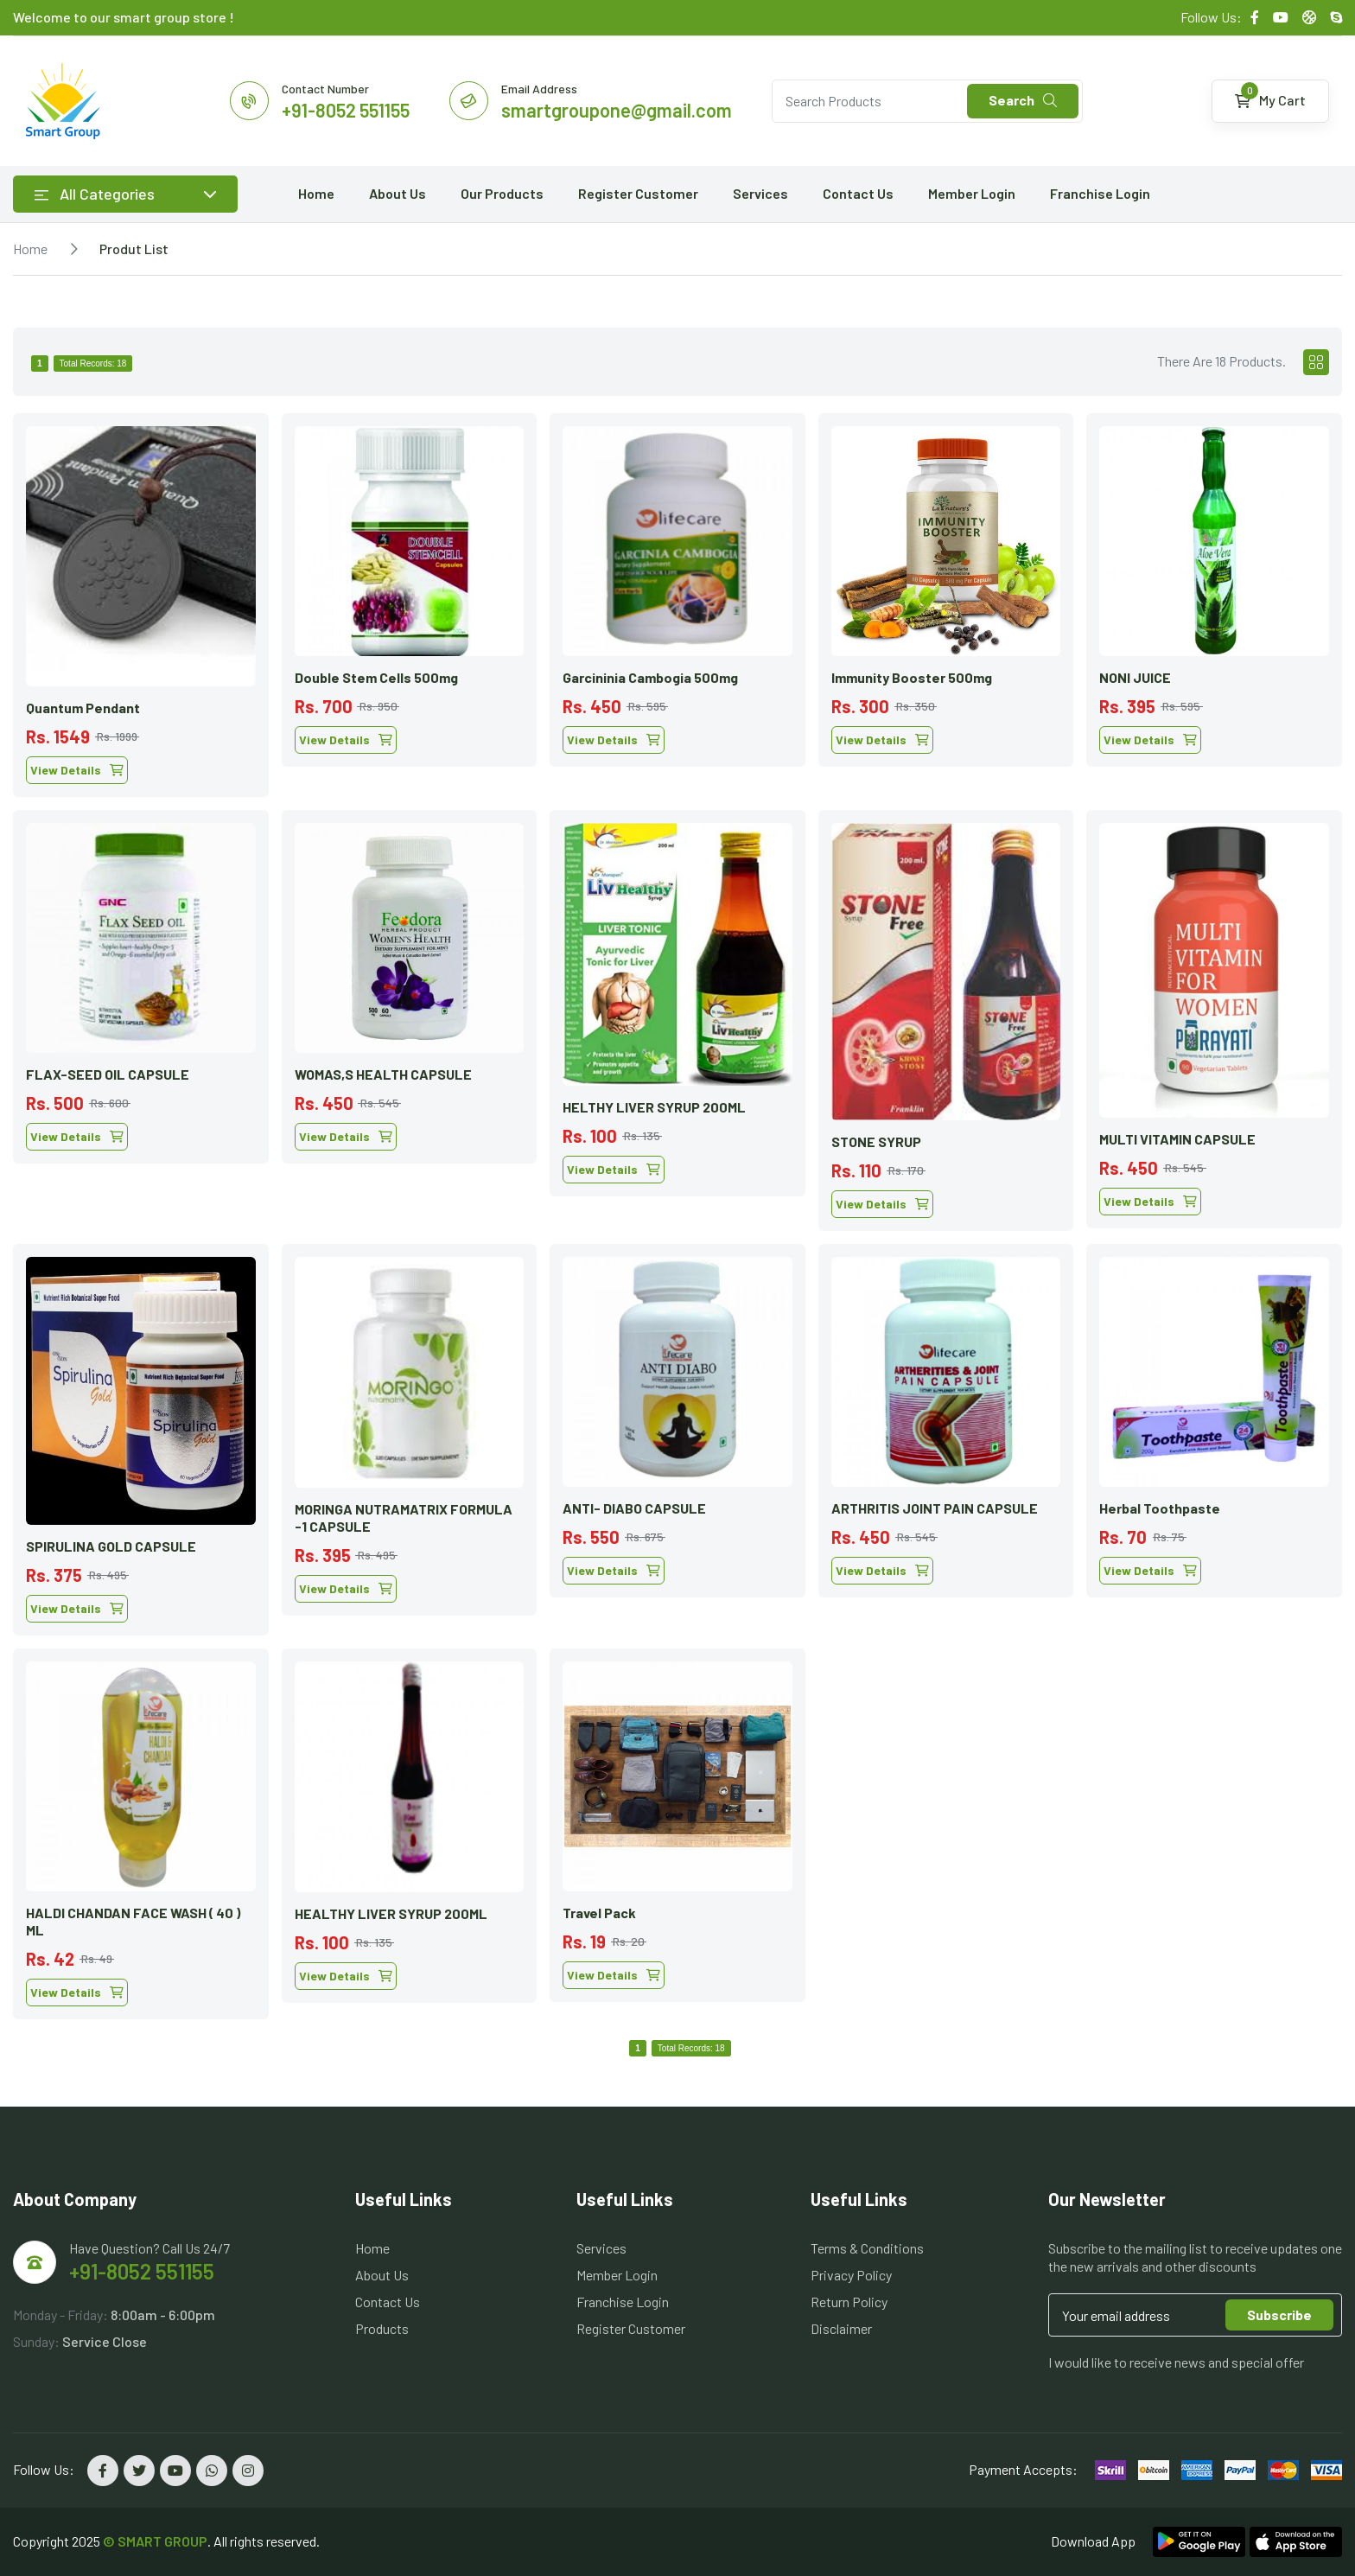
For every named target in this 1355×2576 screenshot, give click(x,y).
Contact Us (858, 193)
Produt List (134, 248)
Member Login (971, 193)
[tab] (1316, 362)
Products (382, 2328)
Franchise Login (1100, 193)
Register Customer (638, 193)
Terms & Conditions (867, 2248)
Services (760, 193)
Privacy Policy (851, 2275)
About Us (397, 193)
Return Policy (849, 2301)
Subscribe (1279, 2314)
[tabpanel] (677, 1209)
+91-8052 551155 (141, 2271)
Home (316, 193)
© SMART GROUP (155, 2541)
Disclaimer (841, 2328)
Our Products (502, 193)
